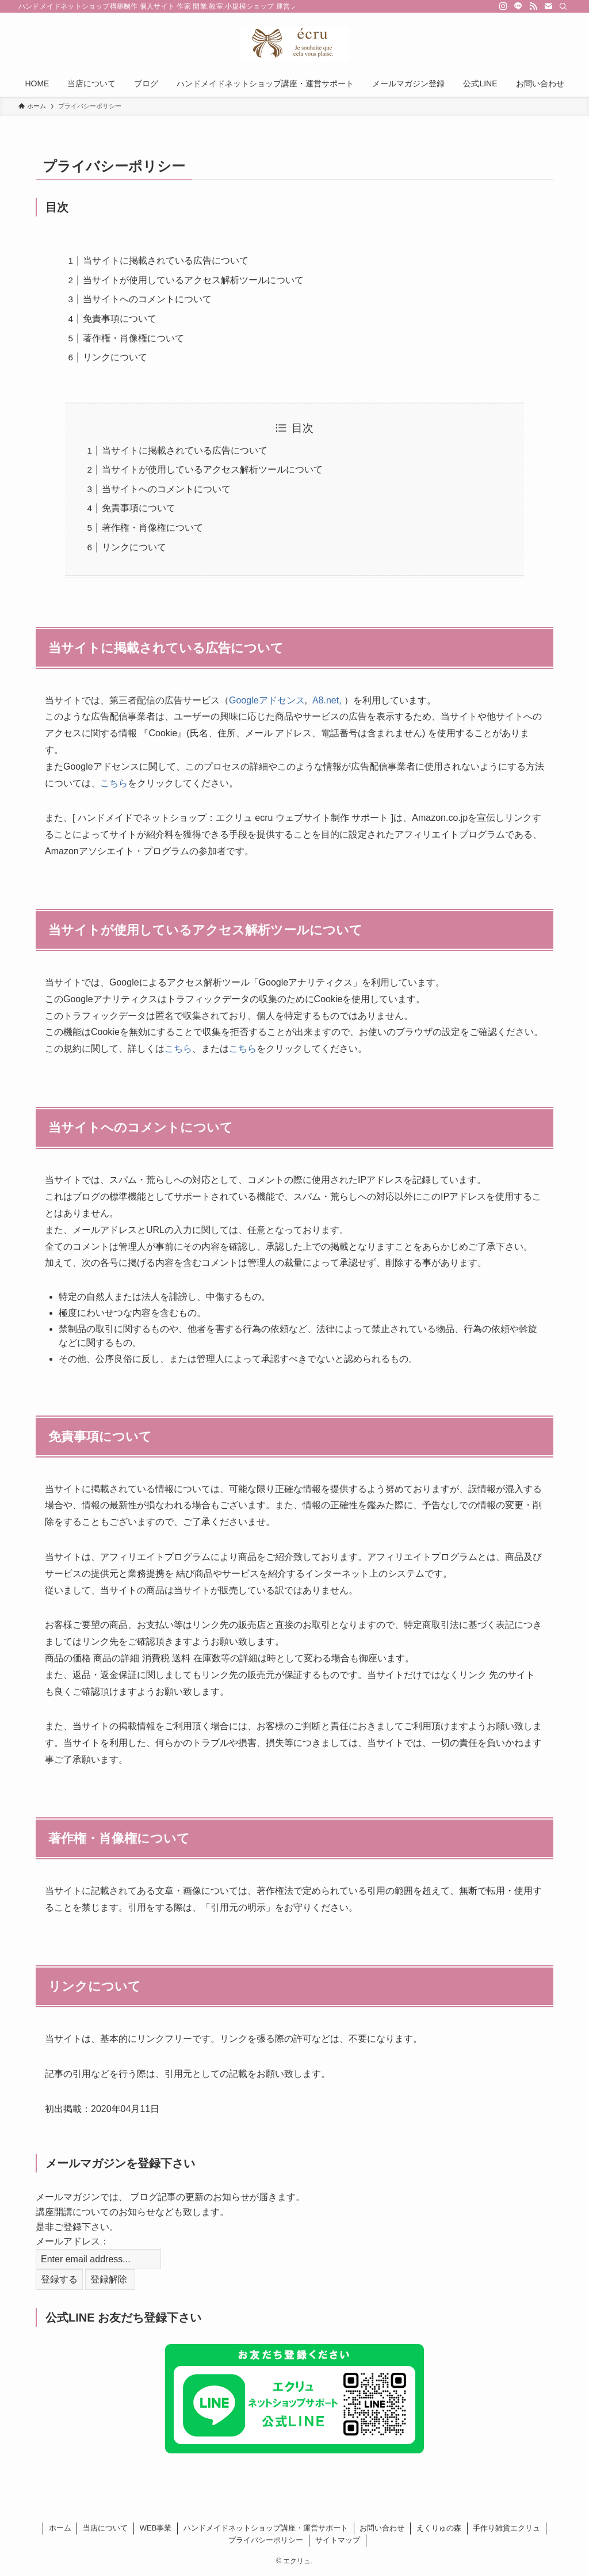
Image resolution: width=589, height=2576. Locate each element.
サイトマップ (337, 2540)
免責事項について (119, 319)
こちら (114, 783)
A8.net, (328, 700)
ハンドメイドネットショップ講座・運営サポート (265, 2528)
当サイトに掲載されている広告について (165, 260)
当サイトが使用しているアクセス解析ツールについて (193, 280)
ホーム (60, 2528)
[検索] (563, 6)
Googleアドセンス (267, 700)
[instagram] (503, 6)
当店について (105, 2528)
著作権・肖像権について (133, 338)
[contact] (548, 6)
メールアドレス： (72, 2241)
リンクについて (115, 357)
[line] (518, 6)
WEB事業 (156, 2528)
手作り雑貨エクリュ (506, 2528)
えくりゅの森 (438, 2528)
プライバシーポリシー (265, 2540)
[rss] (533, 6)
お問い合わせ (381, 2528)
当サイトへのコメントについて (147, 299)
